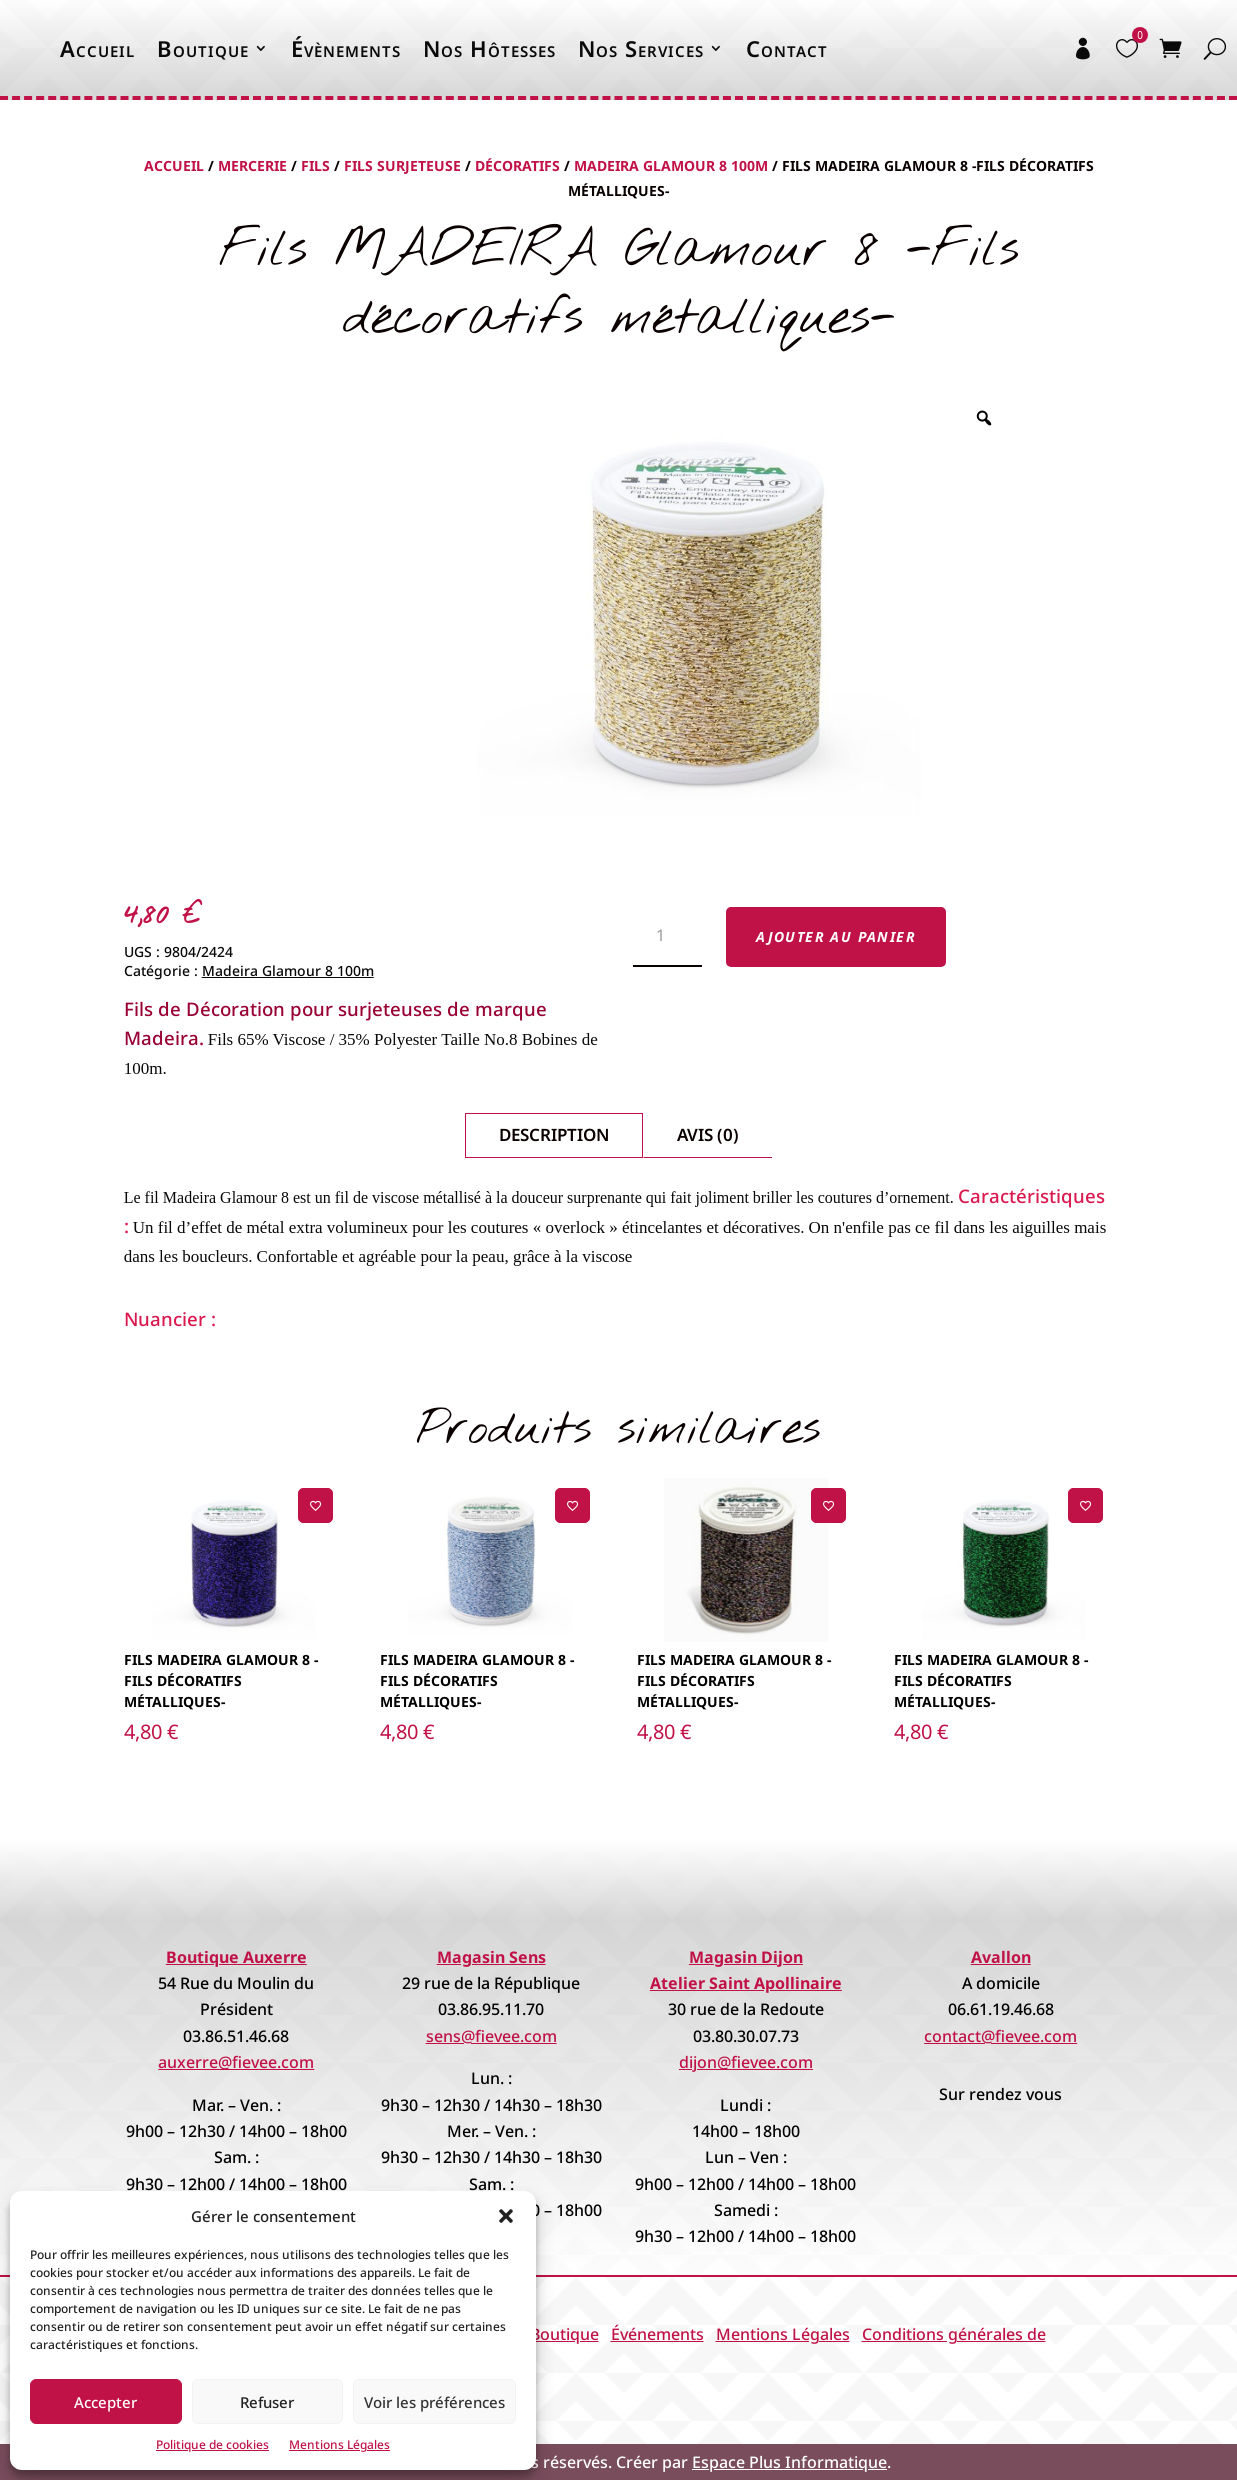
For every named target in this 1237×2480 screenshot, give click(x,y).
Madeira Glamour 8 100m (671, 165)
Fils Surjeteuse (402, 165)
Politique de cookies (212, 2444)
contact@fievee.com (1000, 2036)
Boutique (203, 48)
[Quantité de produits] (667, 937)
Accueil (97, 48)
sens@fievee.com (491, 2036)
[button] (506, 2216)
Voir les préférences (434, 2402)
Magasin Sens (491, 1957)
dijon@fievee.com (746, 2062)
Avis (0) (708, 1134)
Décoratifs (517, 165)
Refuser (267, 2402)
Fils (315, 165)
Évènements (346, 48)
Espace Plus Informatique (789, 2462)
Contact (787, 48)
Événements (657, 2334)
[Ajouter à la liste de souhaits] (315, 1505)
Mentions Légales (339, 2444)
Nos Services (641, 48)
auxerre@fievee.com (236, 2062)
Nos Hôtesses (489, 48)
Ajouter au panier (836, 936)
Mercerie (252, 165)
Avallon (1001, 1957)
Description (554, 1134)
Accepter (105, 2402)
